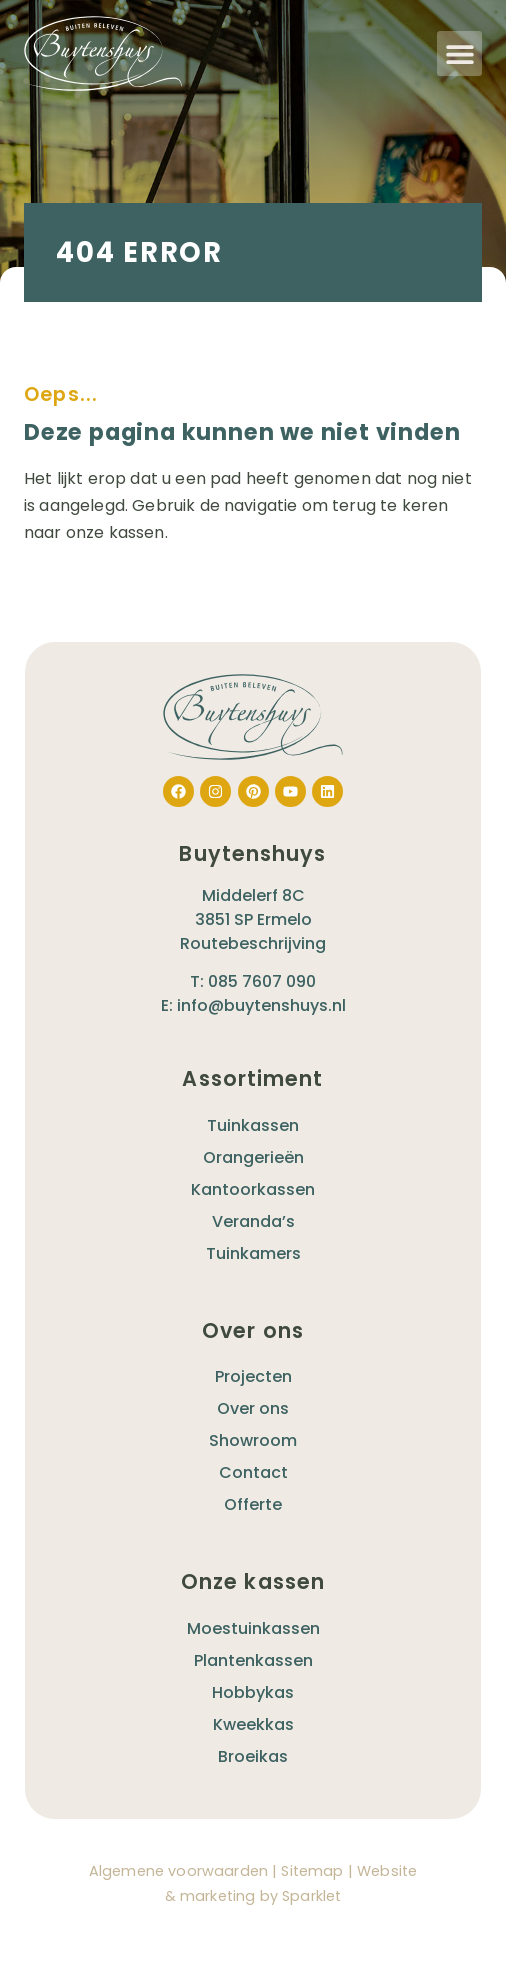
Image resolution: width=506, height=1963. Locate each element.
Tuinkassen (253, 1125)
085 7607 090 (262, 981)
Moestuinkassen (253, 1628)
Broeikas (253, 1756)
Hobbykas (253, 1692)
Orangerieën (253, 1157)
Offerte (253, 1504)
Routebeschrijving (253, 943)
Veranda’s (253, 1221)
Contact (253, 1472)
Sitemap (312, 1871)
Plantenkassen (253, 1660)
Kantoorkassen (253, 1189)
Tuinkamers (253, 1253)
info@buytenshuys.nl (261, 1005)
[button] (459, 53)
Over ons (253, 1408)
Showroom (253, 1440)
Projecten (253, 1376)
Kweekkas (253, 1724)
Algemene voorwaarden (178, 1871)
